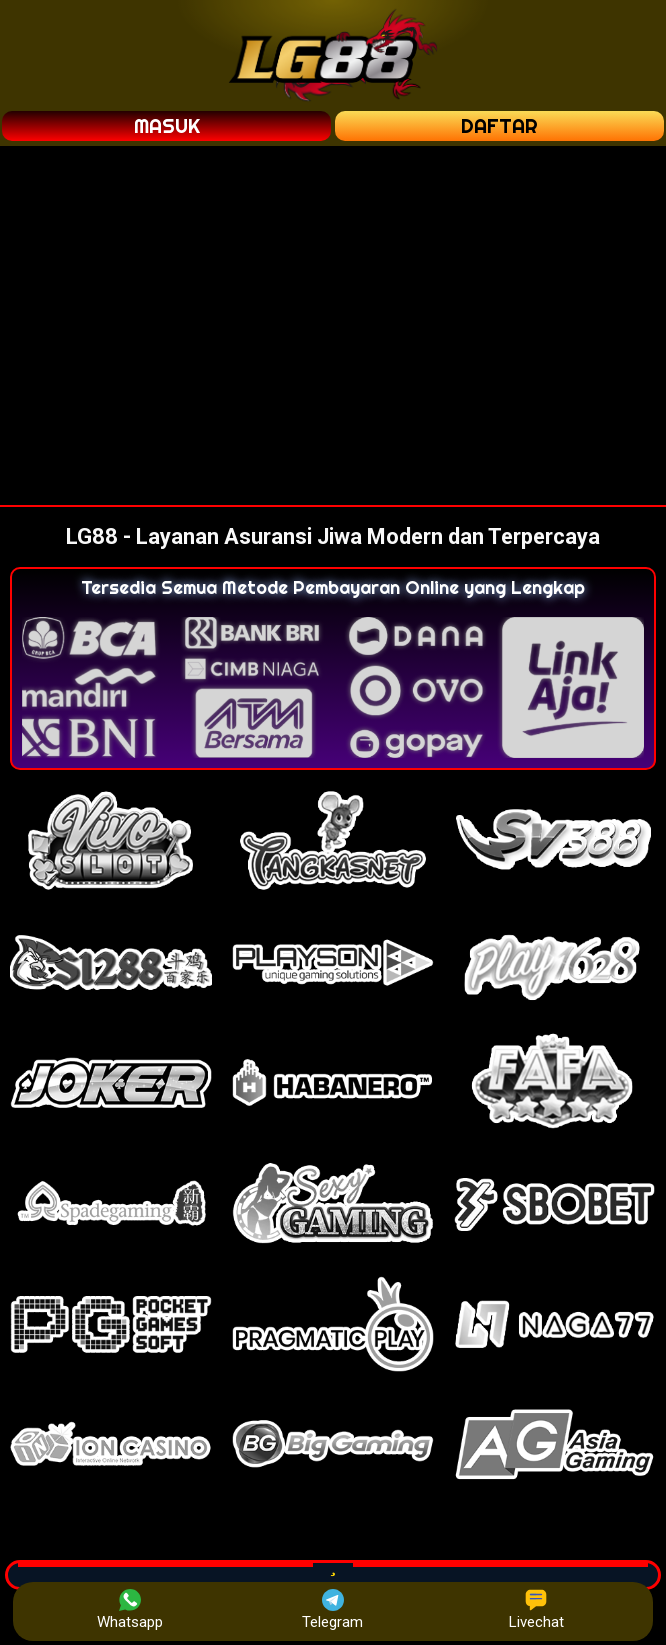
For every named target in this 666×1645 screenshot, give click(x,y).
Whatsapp (130, 1610)
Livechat (536, 1610)
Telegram (332, 1610)
